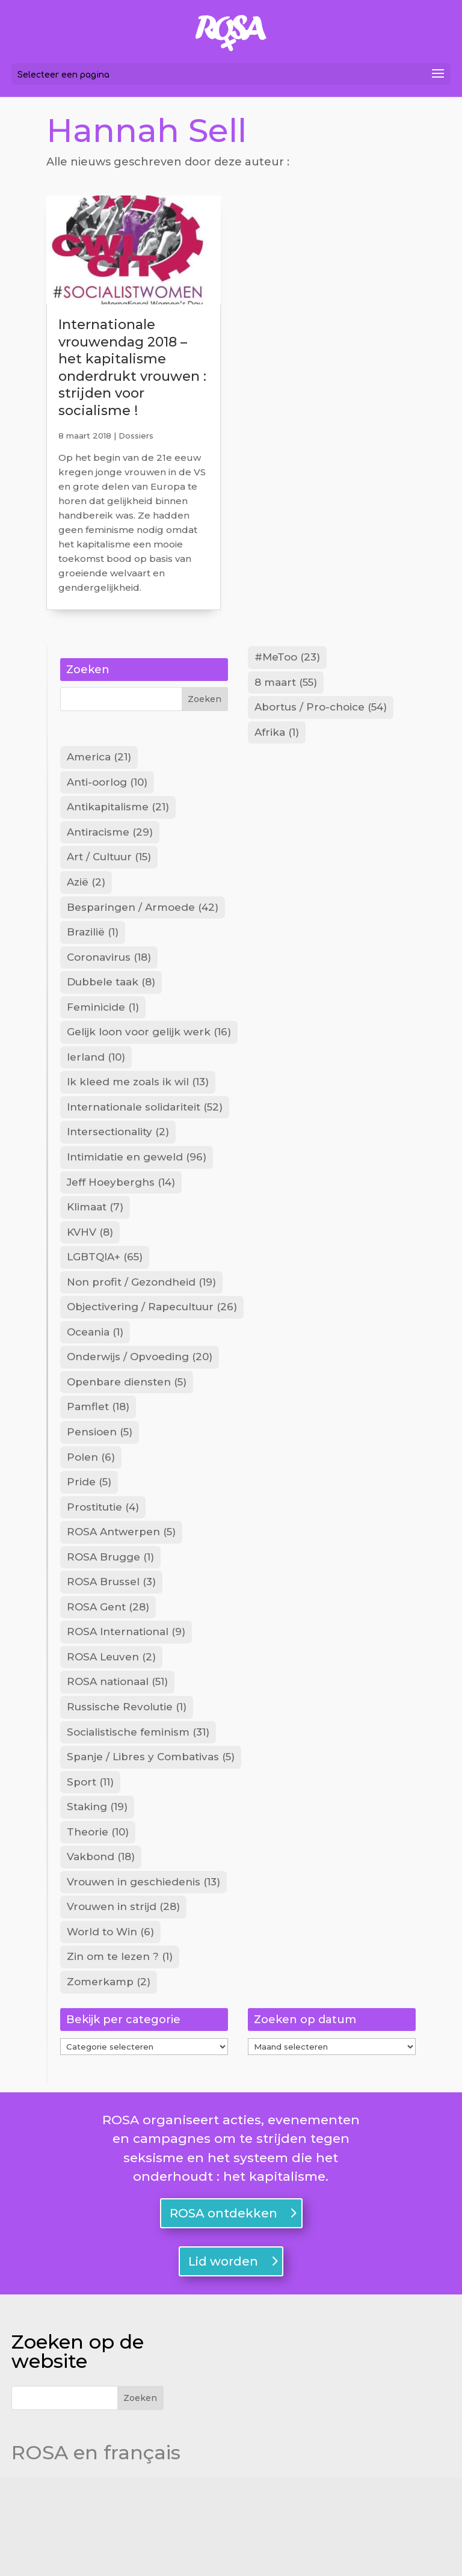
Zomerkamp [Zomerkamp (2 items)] (108, 2080)
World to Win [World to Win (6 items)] (110, 2026)
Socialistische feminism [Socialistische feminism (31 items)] (138, 1812)
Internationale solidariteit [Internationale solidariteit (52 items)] (145, 1141)
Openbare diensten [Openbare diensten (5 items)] (126, 1436)
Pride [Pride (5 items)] (89, 1544)
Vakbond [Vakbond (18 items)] (101, 1946)
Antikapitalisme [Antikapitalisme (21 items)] (118, 819)
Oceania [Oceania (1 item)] (95, 1382)
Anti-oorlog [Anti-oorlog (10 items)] (107, 792)
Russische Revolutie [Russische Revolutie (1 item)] (126, 1785)
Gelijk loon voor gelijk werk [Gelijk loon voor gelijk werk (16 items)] (149, 1061)
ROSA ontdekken (223, 2312)
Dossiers (136, 435)
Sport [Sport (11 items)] (90, 1866)
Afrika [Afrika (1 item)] (276, 739)
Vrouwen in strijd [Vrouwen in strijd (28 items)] (123, 2000)
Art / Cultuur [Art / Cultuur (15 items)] (109, 873)
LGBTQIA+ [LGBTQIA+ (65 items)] (105, 1302)
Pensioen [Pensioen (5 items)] (99, 1490)
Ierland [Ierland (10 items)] (96, 1088)
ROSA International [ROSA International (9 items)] (126, 1704)
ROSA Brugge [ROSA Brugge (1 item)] (110, 1624)
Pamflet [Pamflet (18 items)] (98, 1463)
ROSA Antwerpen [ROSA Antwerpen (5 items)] (121, 1597)
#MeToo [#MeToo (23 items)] (287, 658)
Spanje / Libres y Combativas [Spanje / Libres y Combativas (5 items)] (151, 1838)
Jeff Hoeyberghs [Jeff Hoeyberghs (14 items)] (121, 1222)
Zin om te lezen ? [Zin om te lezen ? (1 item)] (120, 2053)
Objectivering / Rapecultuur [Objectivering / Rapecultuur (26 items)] (152, 1355)
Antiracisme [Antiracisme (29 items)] (110, 846)
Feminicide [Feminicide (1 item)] (103, 1034)
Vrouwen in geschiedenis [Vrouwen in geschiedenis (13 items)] (143, 1973)
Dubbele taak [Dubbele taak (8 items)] (111, 1007)
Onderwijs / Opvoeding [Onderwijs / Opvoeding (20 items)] (139, 1410)
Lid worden (223, 2360)
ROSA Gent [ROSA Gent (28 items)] (108, 1678)
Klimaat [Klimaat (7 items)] (95, 1248)
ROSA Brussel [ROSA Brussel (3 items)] (111, 1651)
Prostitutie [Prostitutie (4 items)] (103, 1570)
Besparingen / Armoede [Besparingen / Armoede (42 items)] (142, 926)
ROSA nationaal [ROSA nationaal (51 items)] (117, 1758)
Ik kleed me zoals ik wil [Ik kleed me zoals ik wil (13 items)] (138, 1114)
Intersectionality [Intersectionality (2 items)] (118, 1168)
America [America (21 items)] (99, 765)
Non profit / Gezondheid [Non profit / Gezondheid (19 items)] (141, 1329)
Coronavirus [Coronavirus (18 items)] (109, 980)
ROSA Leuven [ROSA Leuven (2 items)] (111, 1731)
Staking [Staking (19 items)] (97, 1892)
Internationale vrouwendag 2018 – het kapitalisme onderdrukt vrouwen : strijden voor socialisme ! (132, 367)
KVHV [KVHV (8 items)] (90, 1275)
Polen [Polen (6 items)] (91, 1517)
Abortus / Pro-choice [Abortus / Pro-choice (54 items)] (320, 712)
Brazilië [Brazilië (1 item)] (93, 954)
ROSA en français (95, 2551)
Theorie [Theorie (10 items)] (98, 1919)
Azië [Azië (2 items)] (86, 899)
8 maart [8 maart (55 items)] (285, 685)
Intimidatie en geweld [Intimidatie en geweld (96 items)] (136, 1195)
